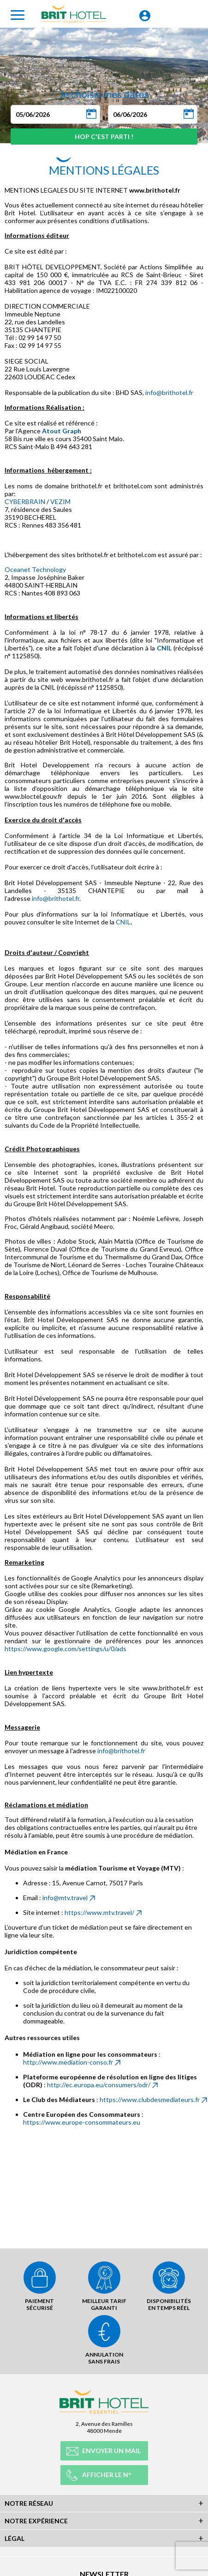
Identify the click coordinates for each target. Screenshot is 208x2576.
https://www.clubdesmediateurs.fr (150, 2099)
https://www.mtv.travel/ (99, 1912)
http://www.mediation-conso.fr (68, 2062)
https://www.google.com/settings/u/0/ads (65, 1649)
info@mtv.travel (65, 1898)
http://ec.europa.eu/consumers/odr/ (98, 2085)
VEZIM (60, 501)
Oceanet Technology (35, 569)
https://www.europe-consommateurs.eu (81, 2122)
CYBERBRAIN (25, 501)
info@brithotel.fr (169, 392)
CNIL (164, 648)
